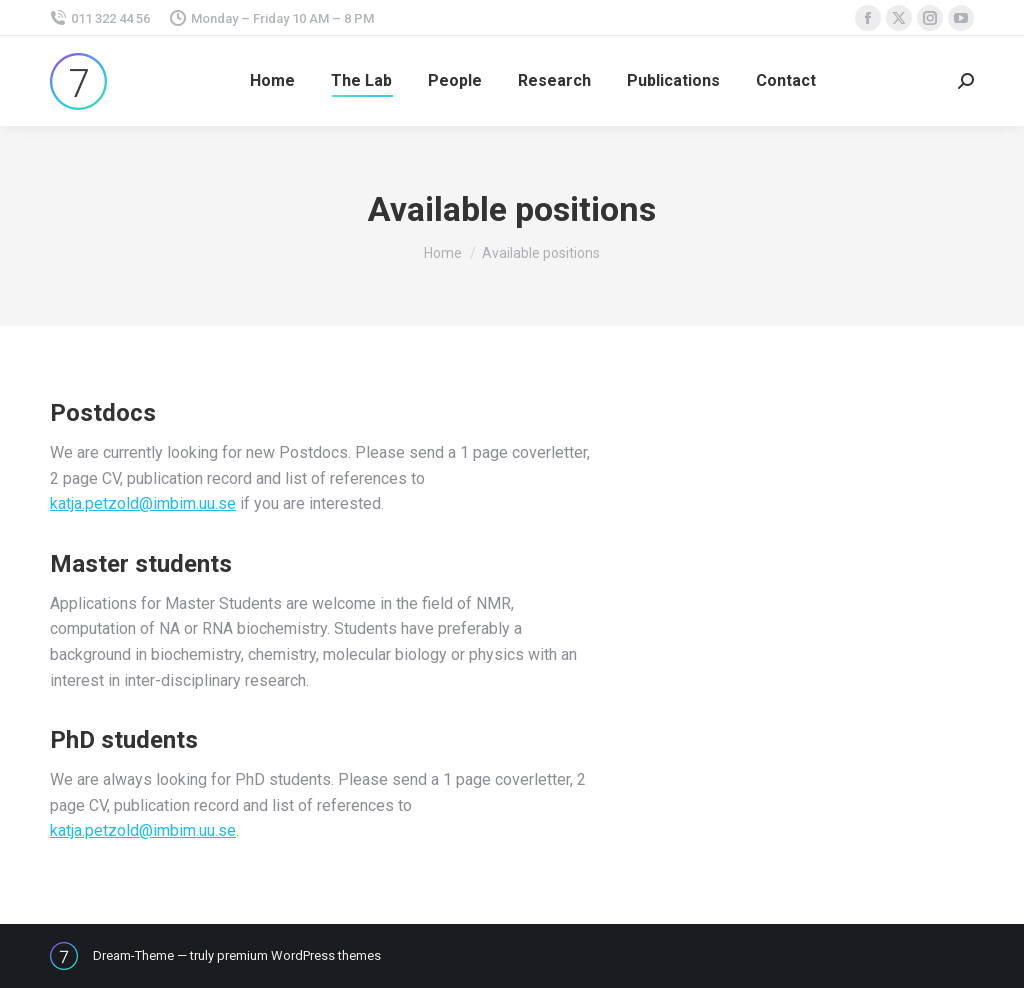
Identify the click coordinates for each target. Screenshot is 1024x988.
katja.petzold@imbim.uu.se (143, 503)
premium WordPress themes (299, 955)
